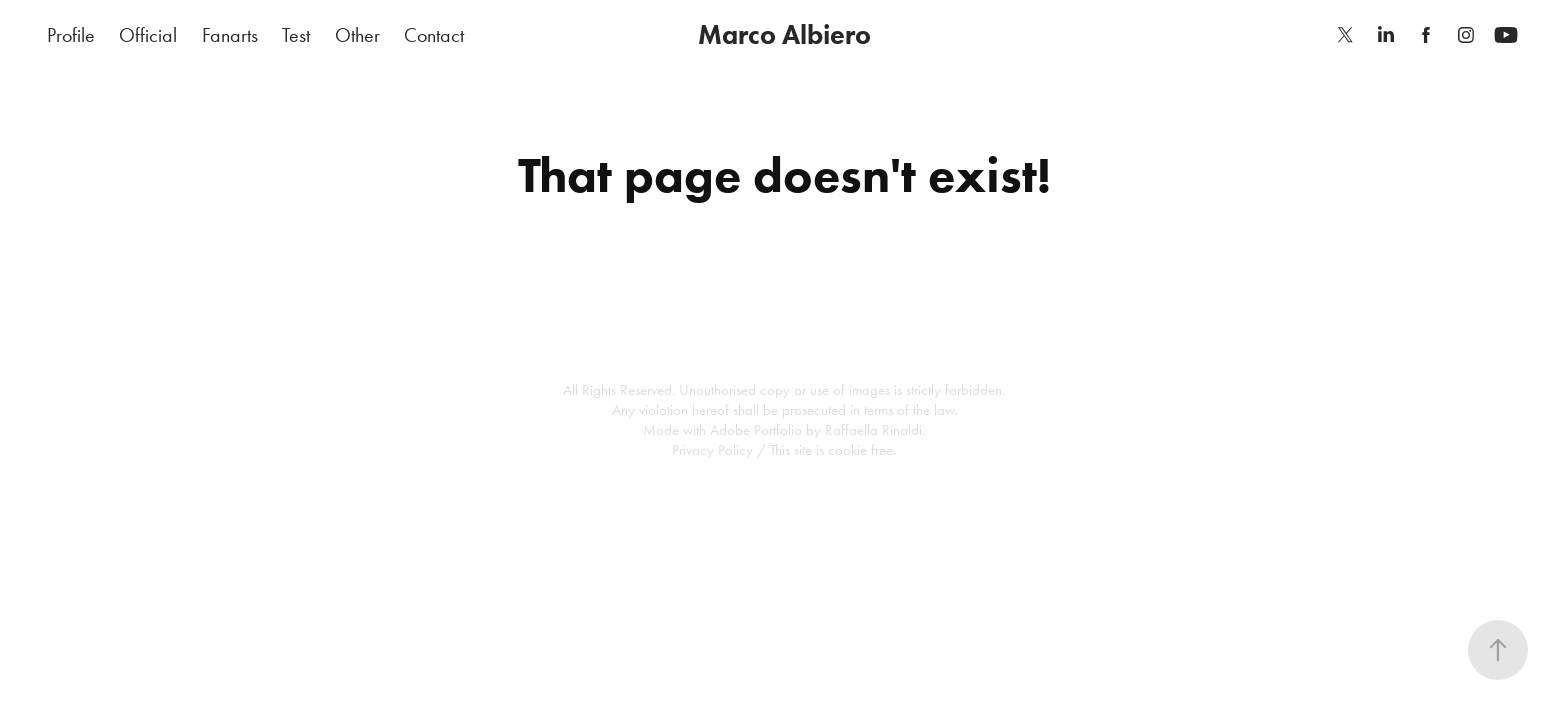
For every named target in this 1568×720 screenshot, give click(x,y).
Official (148, 35)
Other (357, 35)
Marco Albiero (784, 34)
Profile (71, 35)
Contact (434, 35)
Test (296, 35)
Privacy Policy (712, 450)
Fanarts (230, 35)
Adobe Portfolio (756, 430)
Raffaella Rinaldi (873, 430)
